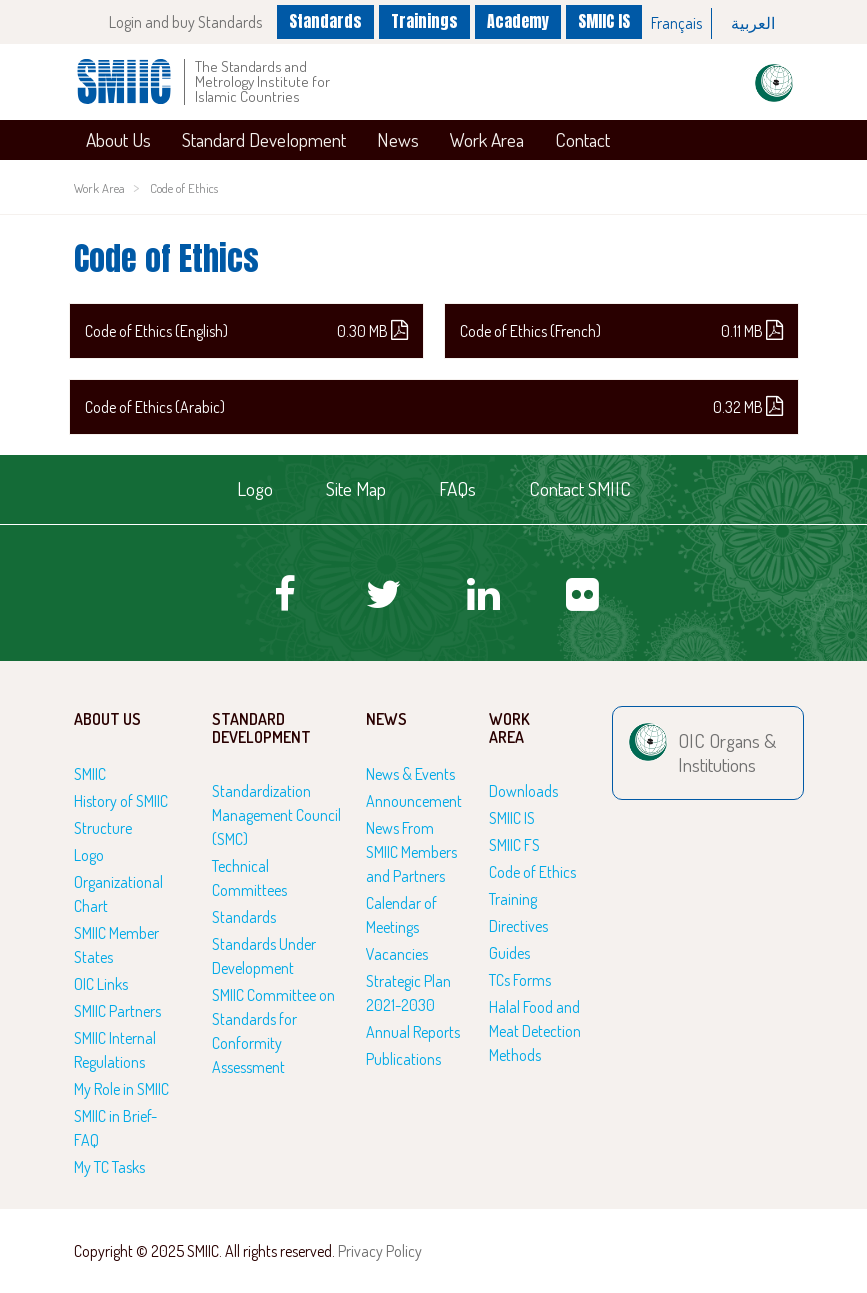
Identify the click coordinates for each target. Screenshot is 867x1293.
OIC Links (101, 984)
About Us (118, 139)
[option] (677, 23)
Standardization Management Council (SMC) (276, 815)
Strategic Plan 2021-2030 (408, 993)
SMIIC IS (604, 21)
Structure (103, 828)
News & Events (410, 774)
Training (513, 899)
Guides (509, 953)
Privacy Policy (380, 1251)
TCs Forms (520, 980)
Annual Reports (413, 1032)
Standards (325, 21)
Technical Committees (249, 878)
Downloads (523, 791)
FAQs (457, 488)
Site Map (356, 488)
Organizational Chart (118, 894)
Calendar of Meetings (401, 915)
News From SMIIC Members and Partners (411, 852)
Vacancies (397, 954)
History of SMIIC (121, 801)
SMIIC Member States (116, 945)
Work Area (487, 139)
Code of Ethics (184, 188)
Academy (518, 21)
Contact (582, 139)
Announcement (414, 801)
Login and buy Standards (185, 22)
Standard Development (264, 139)
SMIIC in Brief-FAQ (115, 1128)
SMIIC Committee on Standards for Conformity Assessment (273, 1031)
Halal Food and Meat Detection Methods (535, 1031)
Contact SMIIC (580, 488)
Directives (518, 926)
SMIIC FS (514, 845)
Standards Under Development (264, 956)
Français (676, 23)
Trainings (424, 21)
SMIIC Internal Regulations (115, 1050)
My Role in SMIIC (121, 1089)
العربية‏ (753, 23)
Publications (403, 1059)
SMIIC (90, 774)
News (398, 139)
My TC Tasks (109, 1167)
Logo (255, 488)
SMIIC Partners (117, 1011)
